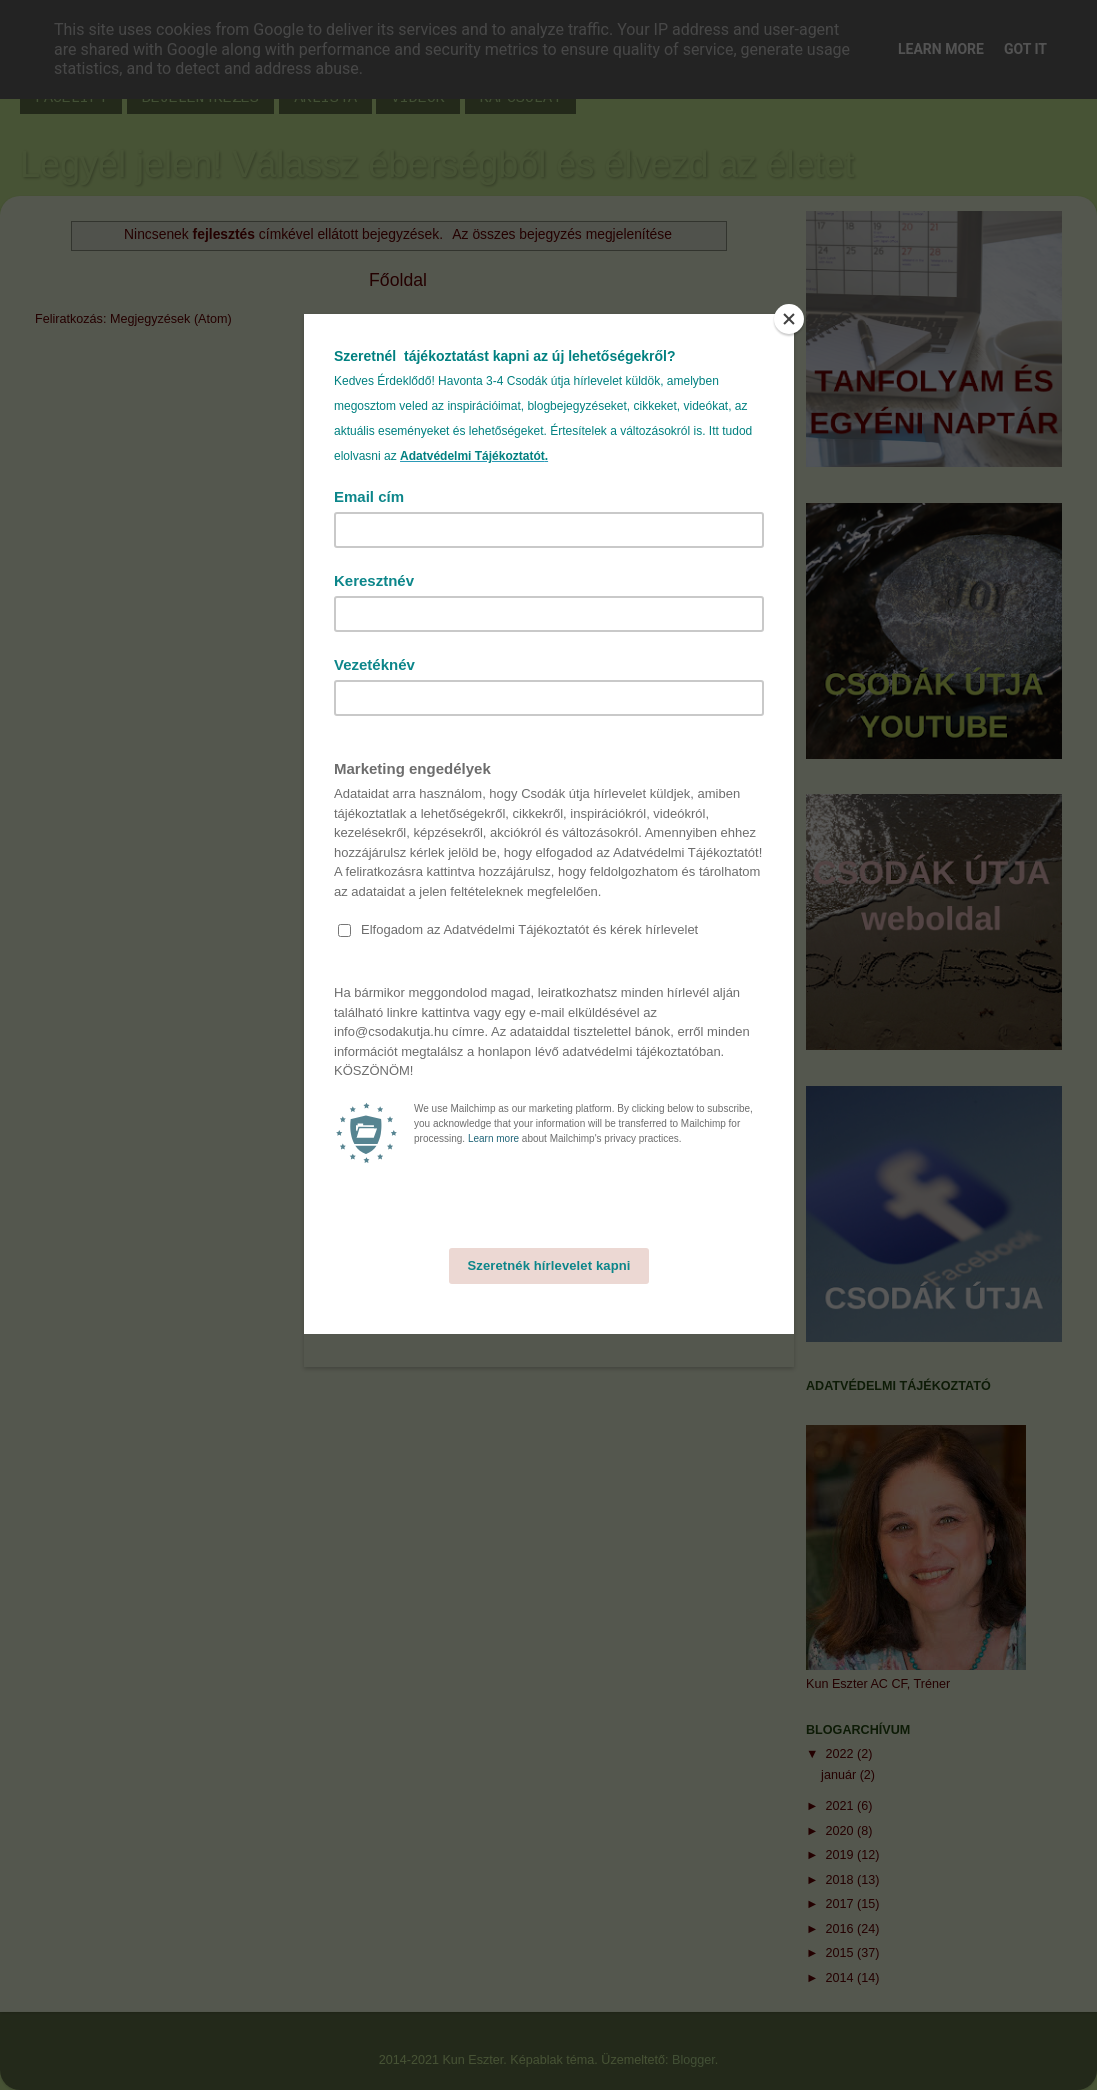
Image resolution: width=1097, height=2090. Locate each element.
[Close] (789, 319)
